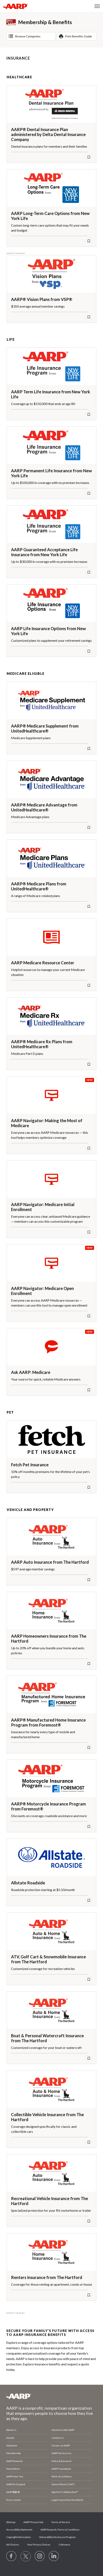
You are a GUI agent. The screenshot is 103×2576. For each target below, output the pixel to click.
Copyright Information (18, 2537)
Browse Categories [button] (27, 36)
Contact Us (58, 2437)
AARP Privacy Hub (33, 2522)
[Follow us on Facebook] (11, 2556)
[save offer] (89, 157)
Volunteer (12, 2445)
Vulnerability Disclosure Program (57, 2537)
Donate (10, 2437)
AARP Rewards (14, 2461)
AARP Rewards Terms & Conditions (60, 2529)
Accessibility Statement (19, 2529)
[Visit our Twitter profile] (25, 2556)
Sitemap (10, 2522)
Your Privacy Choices (38, 2544)
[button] (97, 6)
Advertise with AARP (63, 2429)
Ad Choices (12, 2544)
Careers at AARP (61, 2445)
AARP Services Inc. (62, 2453)
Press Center (13, 2499)
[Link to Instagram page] (40, 2556)
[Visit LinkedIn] (54, 2556)
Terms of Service (60, 2522)
